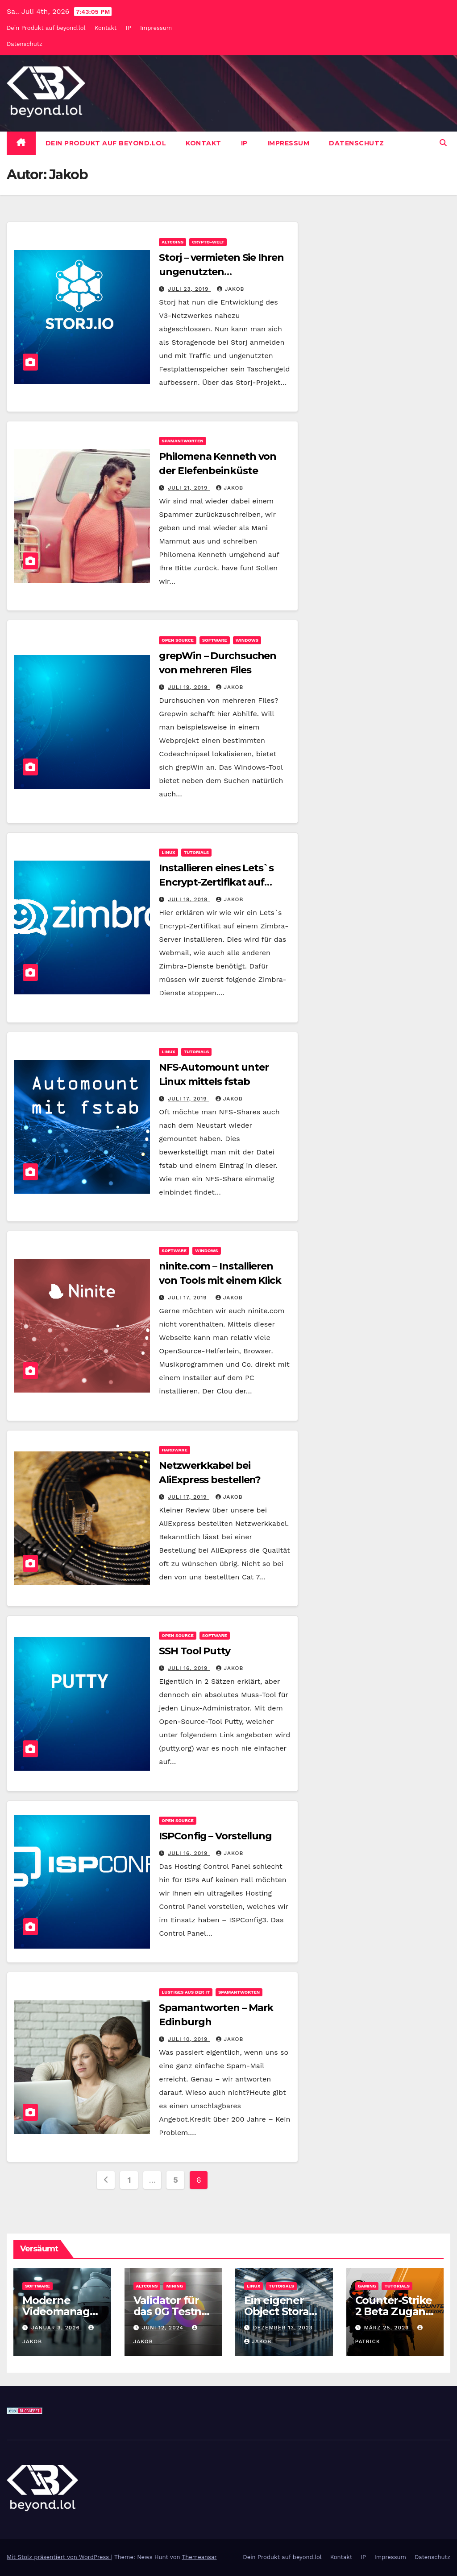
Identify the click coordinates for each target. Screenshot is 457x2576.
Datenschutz (24, 44)
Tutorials (196, 852)
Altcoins (172, 241)
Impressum (156, 28)
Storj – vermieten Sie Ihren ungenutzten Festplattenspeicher (221, 271)
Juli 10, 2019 (189, 2039)
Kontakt (105, 28)
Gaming (367, 2285)
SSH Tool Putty (194, 1651)
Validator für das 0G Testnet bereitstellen (172, 2311)
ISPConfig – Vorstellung (215, 1836)
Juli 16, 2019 (189, 1668)
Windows (247, 640)
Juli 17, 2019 (188, 1099)
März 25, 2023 (387, 2328)
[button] (443, 143)
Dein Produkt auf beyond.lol (46, 28)
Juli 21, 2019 (189, 488)
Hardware (174, 1449)
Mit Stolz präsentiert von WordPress (59, 2557)
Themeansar (199, 2557)
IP (128, 28)
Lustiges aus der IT (186, 1992)
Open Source (178, 640)
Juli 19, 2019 (189, 687)
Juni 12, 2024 (163, 2328)
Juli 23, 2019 (189, 289)
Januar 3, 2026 (56, 2328)
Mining (174, 2285)
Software (214, 640)
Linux (168, 852)
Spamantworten (182, 440)
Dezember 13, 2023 (283, 2328)
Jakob (230, 289)
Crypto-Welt (208, 241)
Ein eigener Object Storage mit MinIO (283, 2311)
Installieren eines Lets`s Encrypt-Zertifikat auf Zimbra (216, 882)
